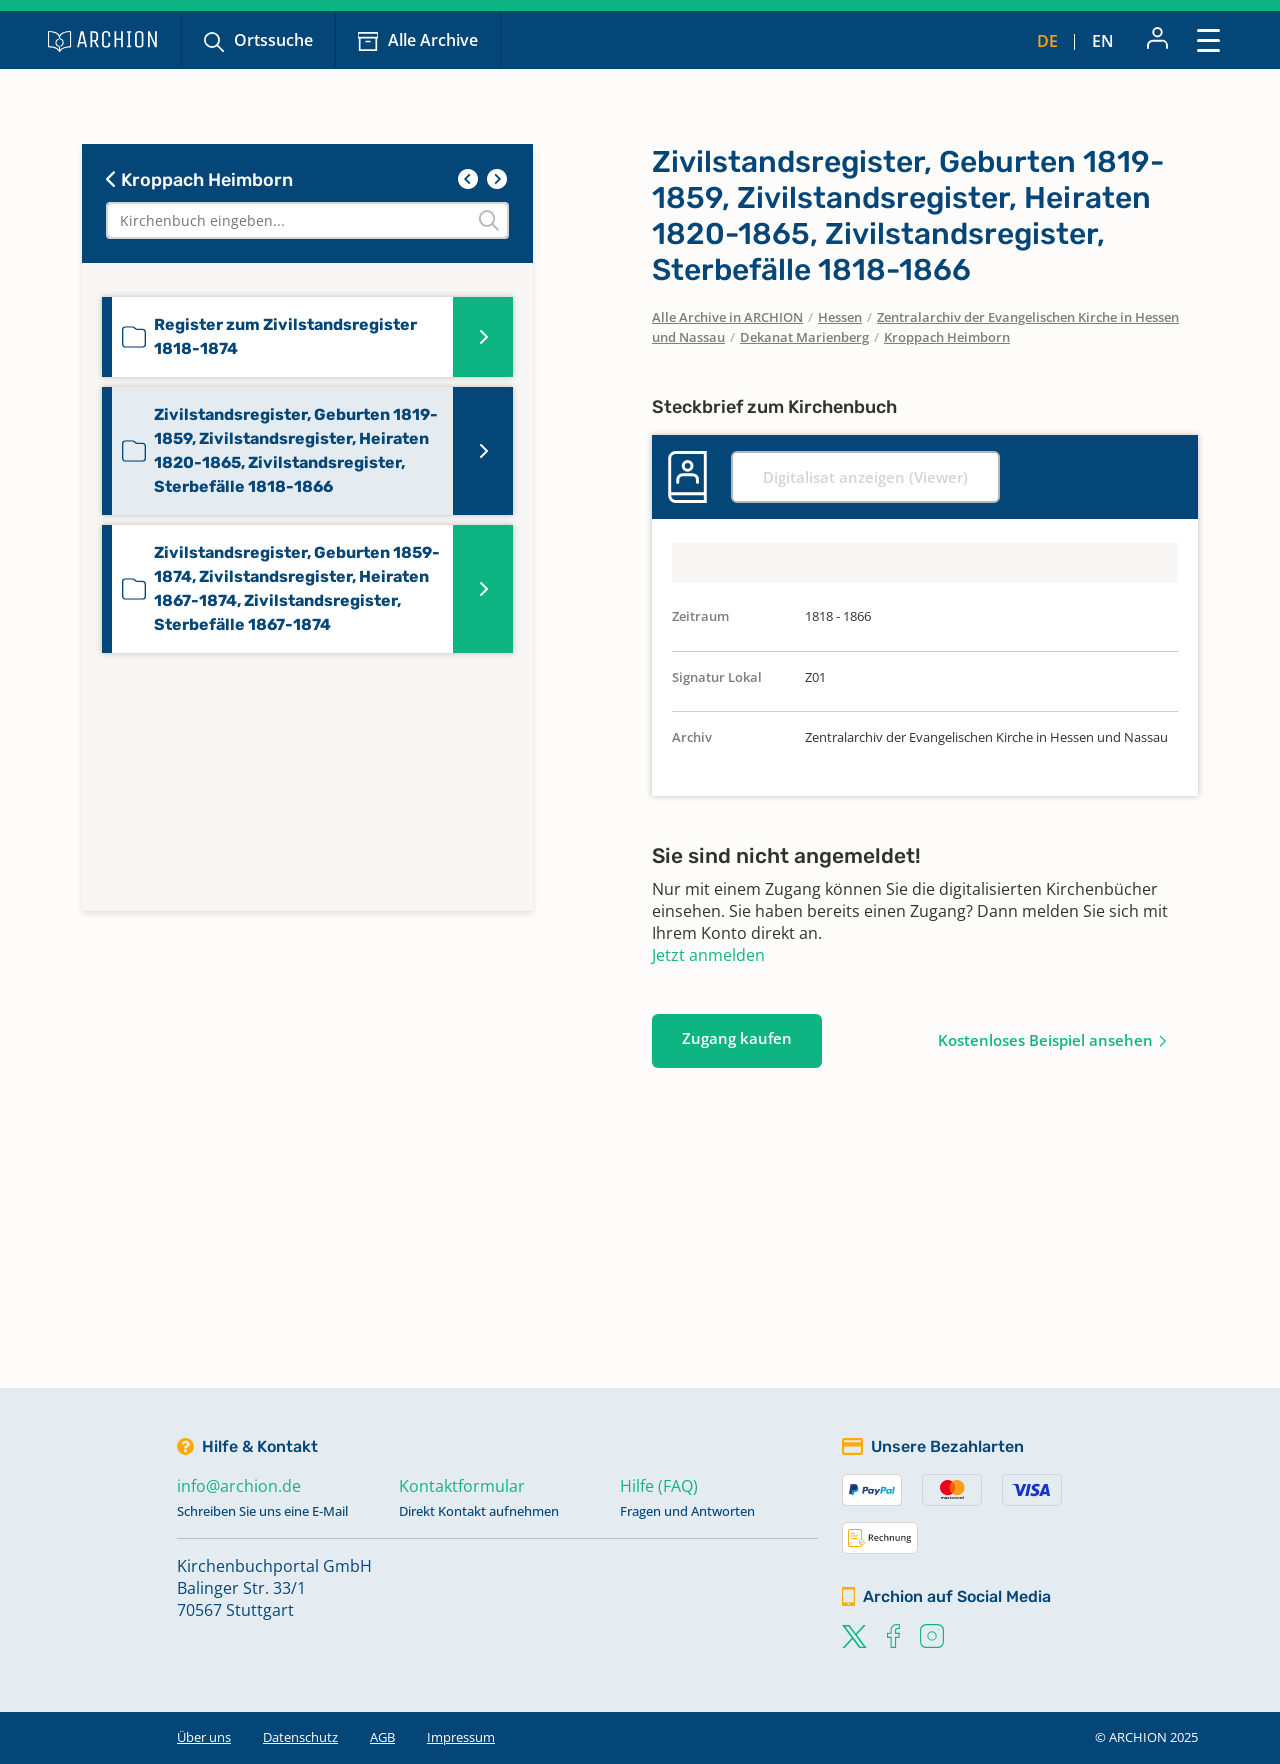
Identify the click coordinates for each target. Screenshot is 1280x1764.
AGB (382, 1737)
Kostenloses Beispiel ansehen (1045, 1040)
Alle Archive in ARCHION (727, 317)
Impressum (461, 1737)
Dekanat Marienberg (804, 337)
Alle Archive (433, 40)
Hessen (840, 317)
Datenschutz (300, 1737)
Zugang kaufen (737, 1038)
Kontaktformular (462, 1486)
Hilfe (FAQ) (659, 1486)
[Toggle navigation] (1208, 39)
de (1047, 41)
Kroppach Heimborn (199, 180)
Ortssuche (273, 40)
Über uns (204, 1737)
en (1103, 41)
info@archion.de (239, 1486)
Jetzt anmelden (708, 955)
